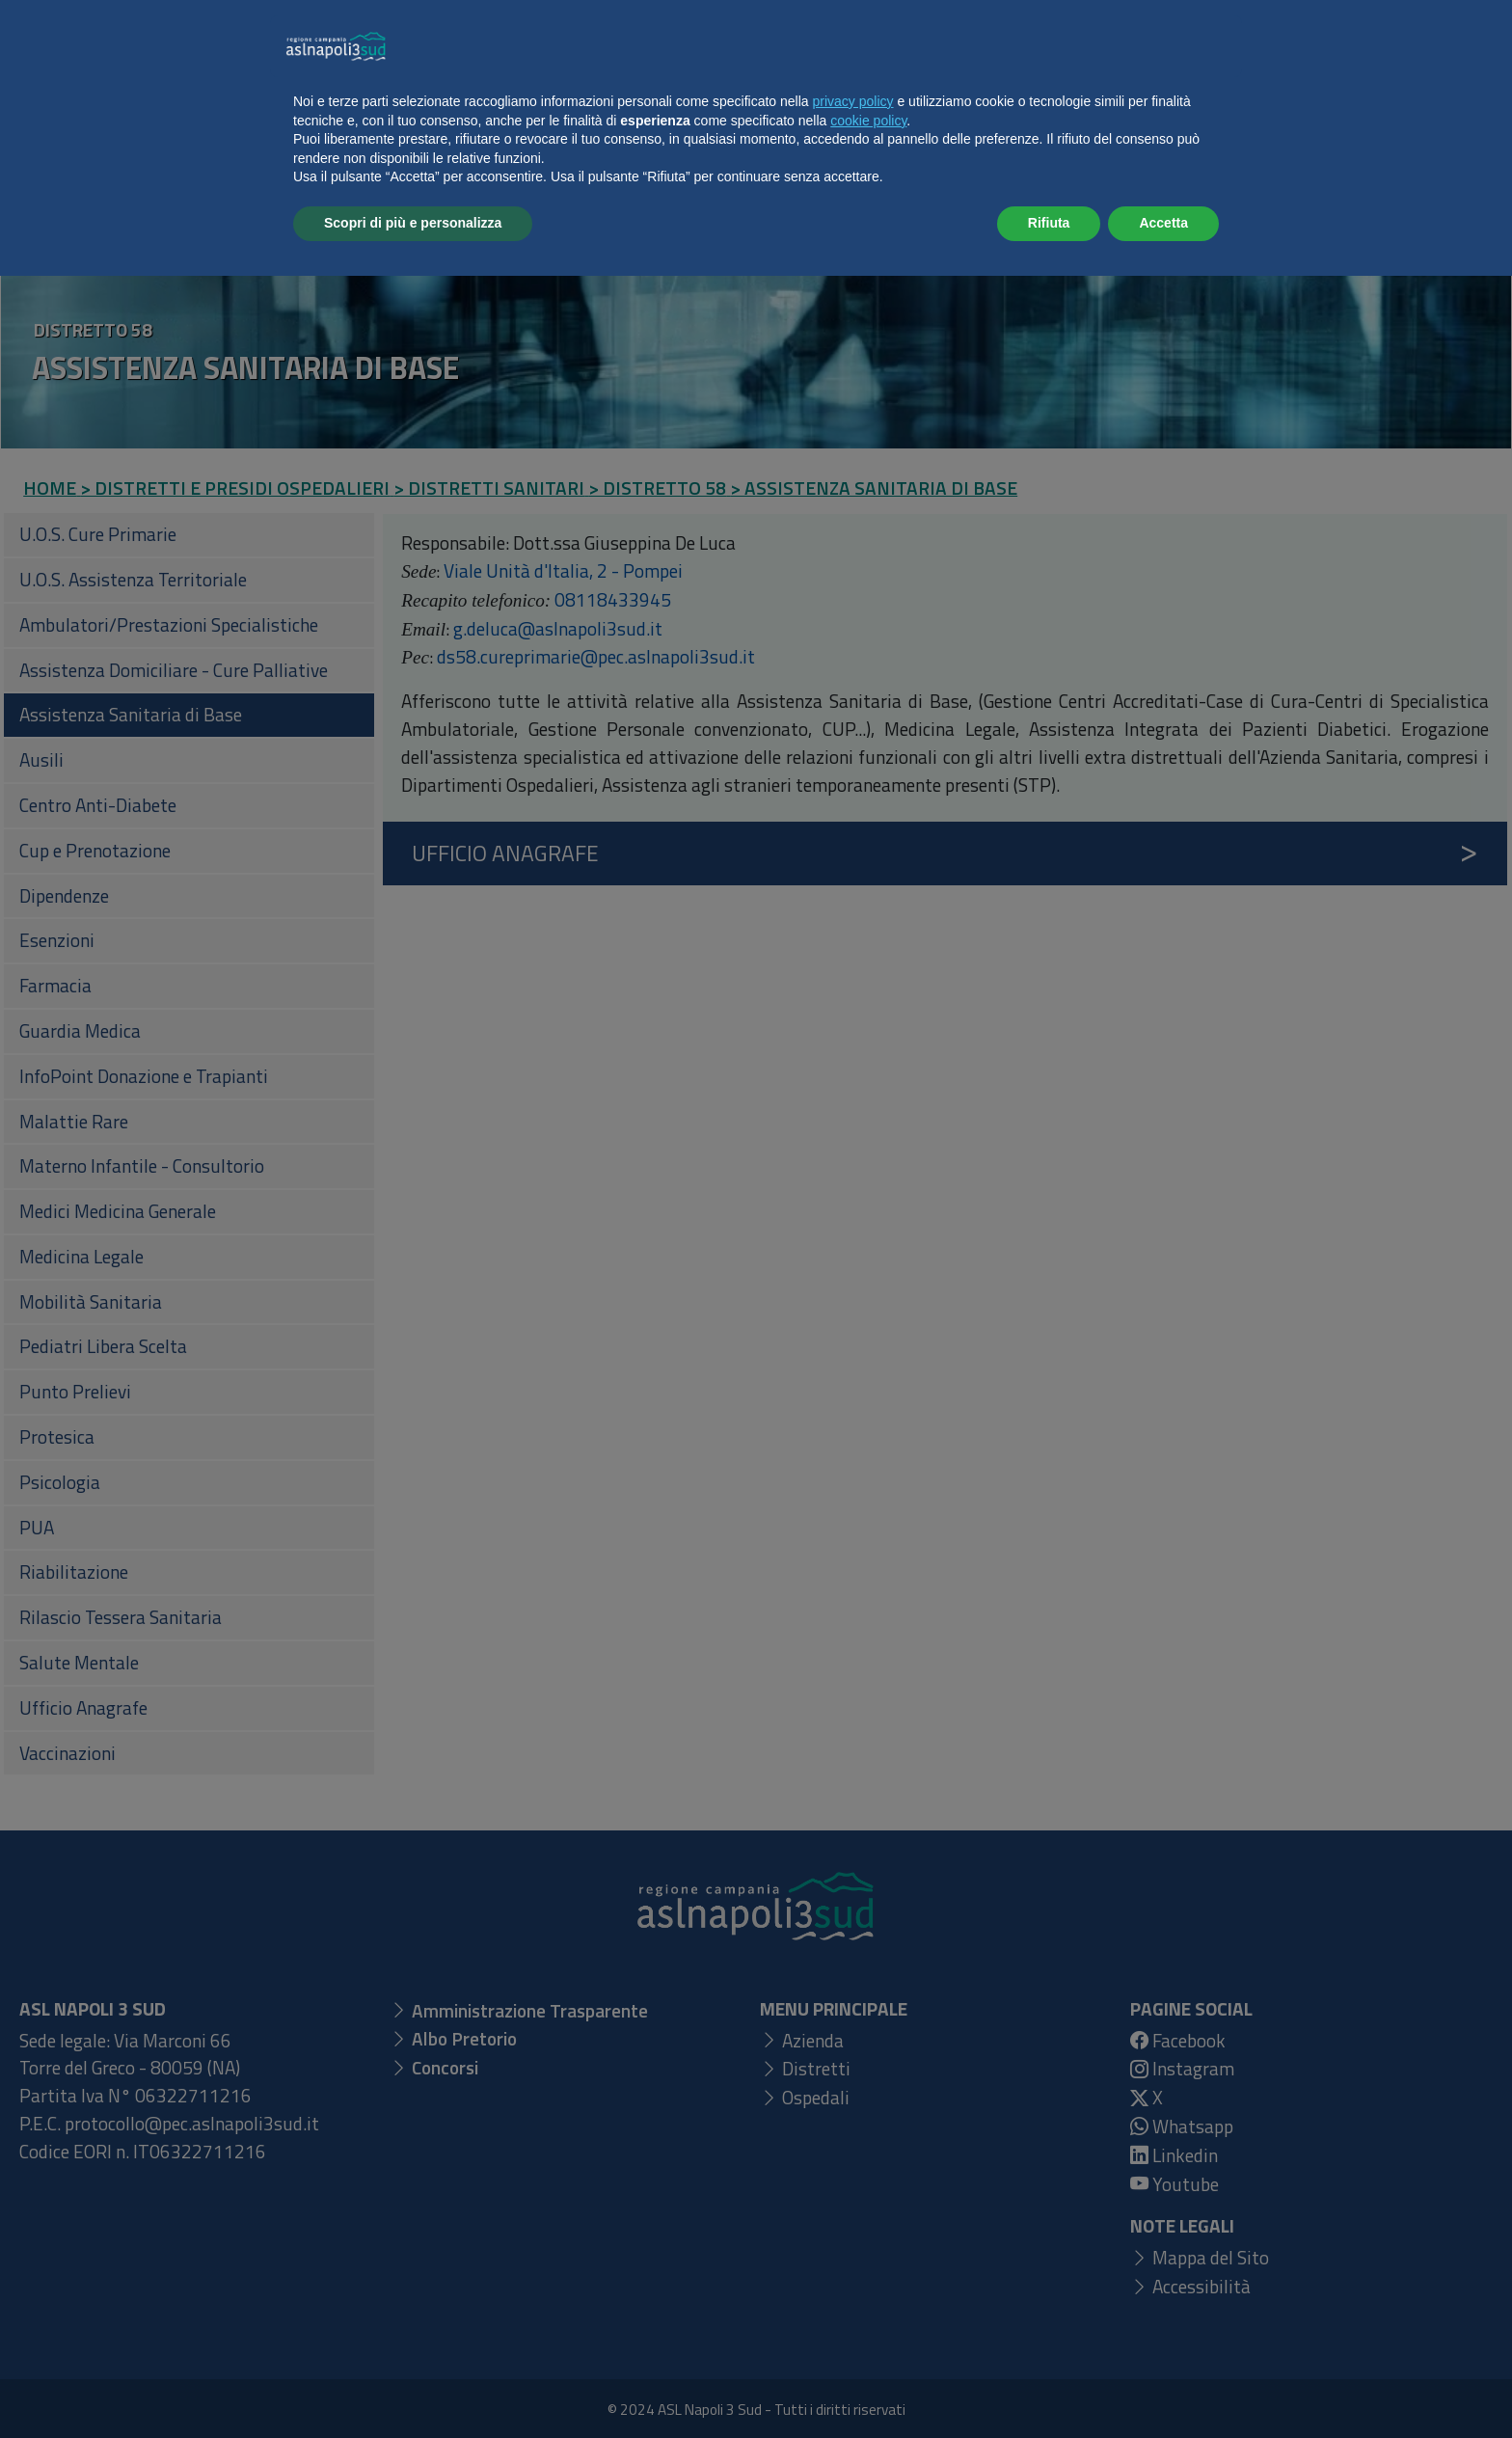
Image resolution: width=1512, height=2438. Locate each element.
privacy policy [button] (853, 2263)
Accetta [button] (1163, 2385)
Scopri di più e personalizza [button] (412, 2385)
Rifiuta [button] (1049, 2385)
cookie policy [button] (868, 2282)
